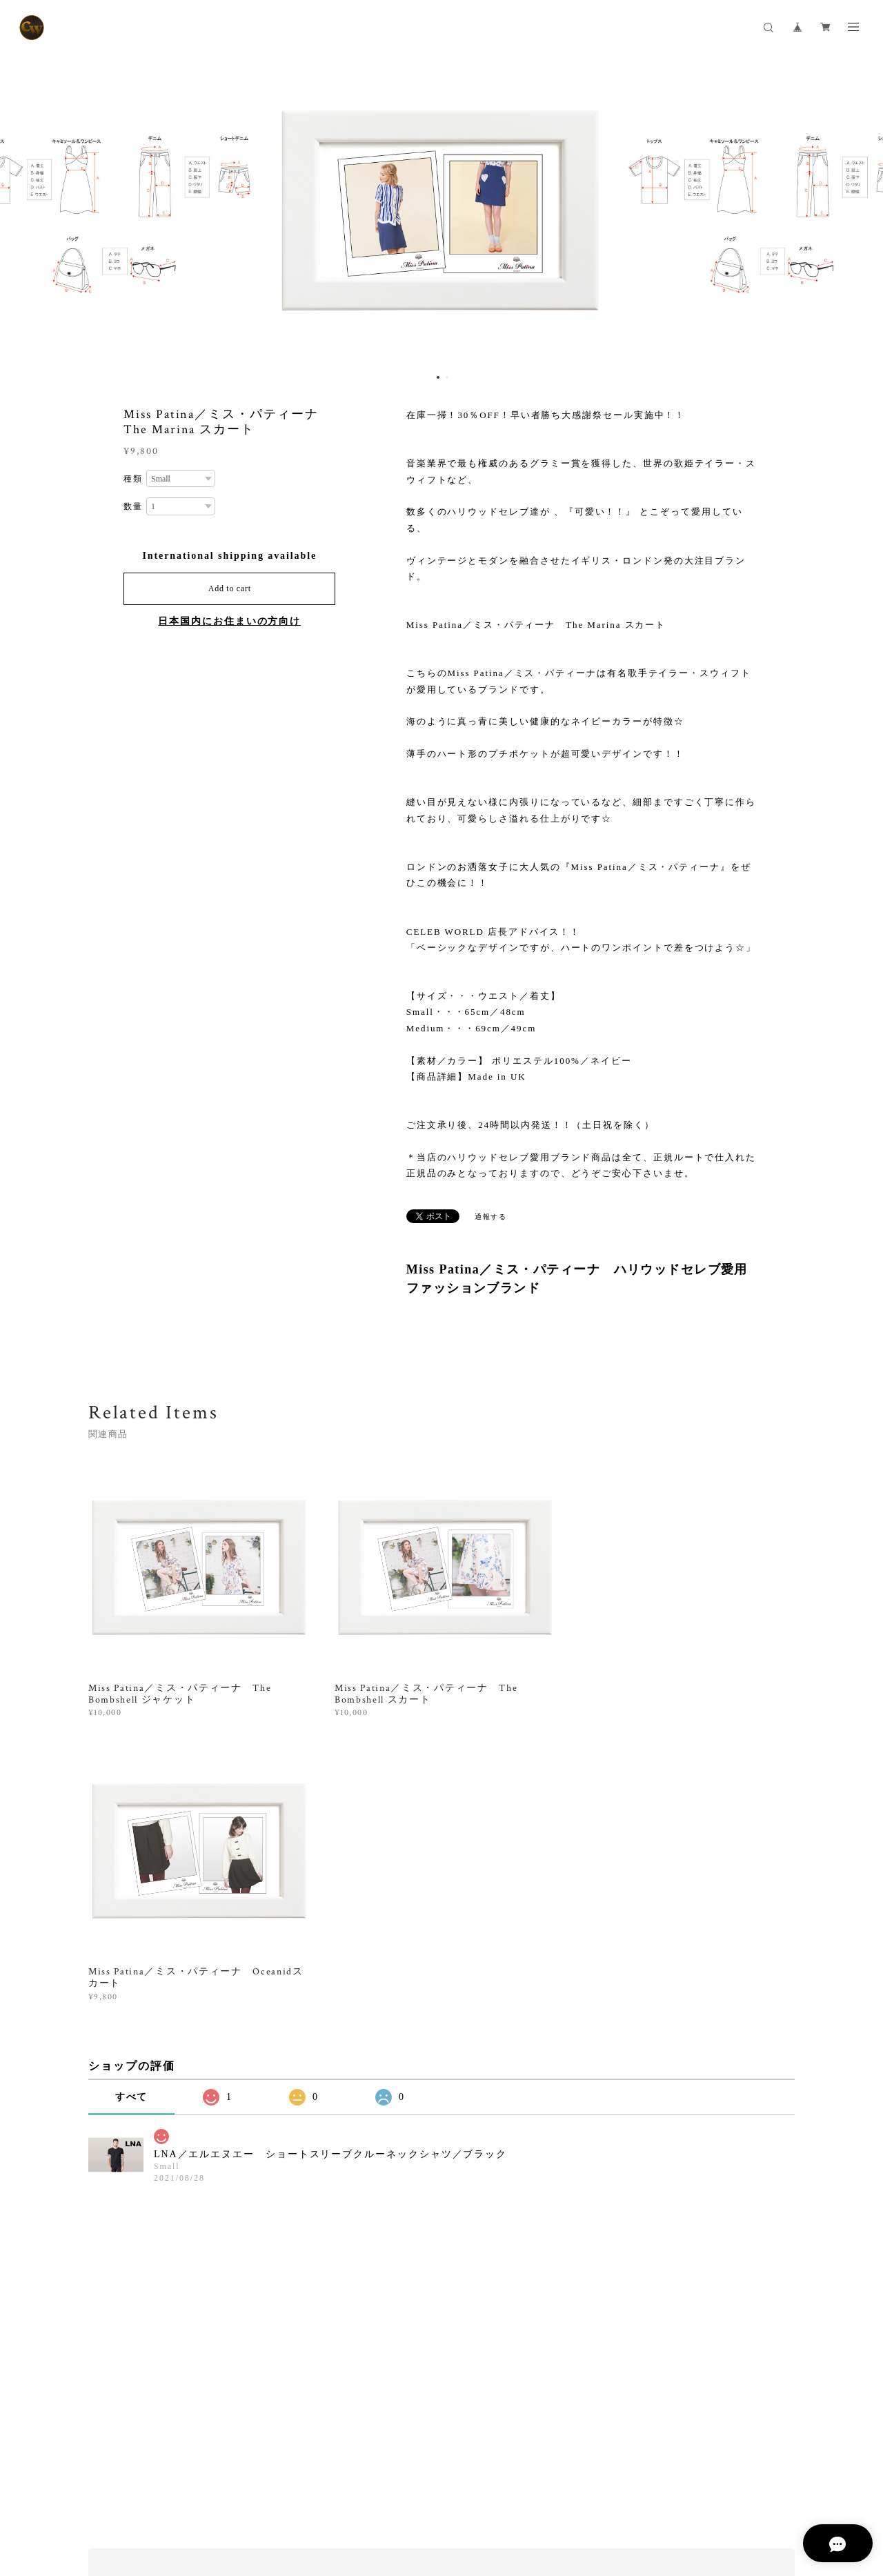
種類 (133, 479)
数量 (133, 506)
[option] (441, 210)
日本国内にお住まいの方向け (229, 621)
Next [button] (862, 210)
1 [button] (438, 377)
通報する (491, 1216)
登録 (691, 2329)
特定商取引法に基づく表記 (246, 2500)
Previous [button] (21, 210)
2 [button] (447, 377)
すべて (131, 1810)
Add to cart (229, 588)
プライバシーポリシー (140, 2500)
